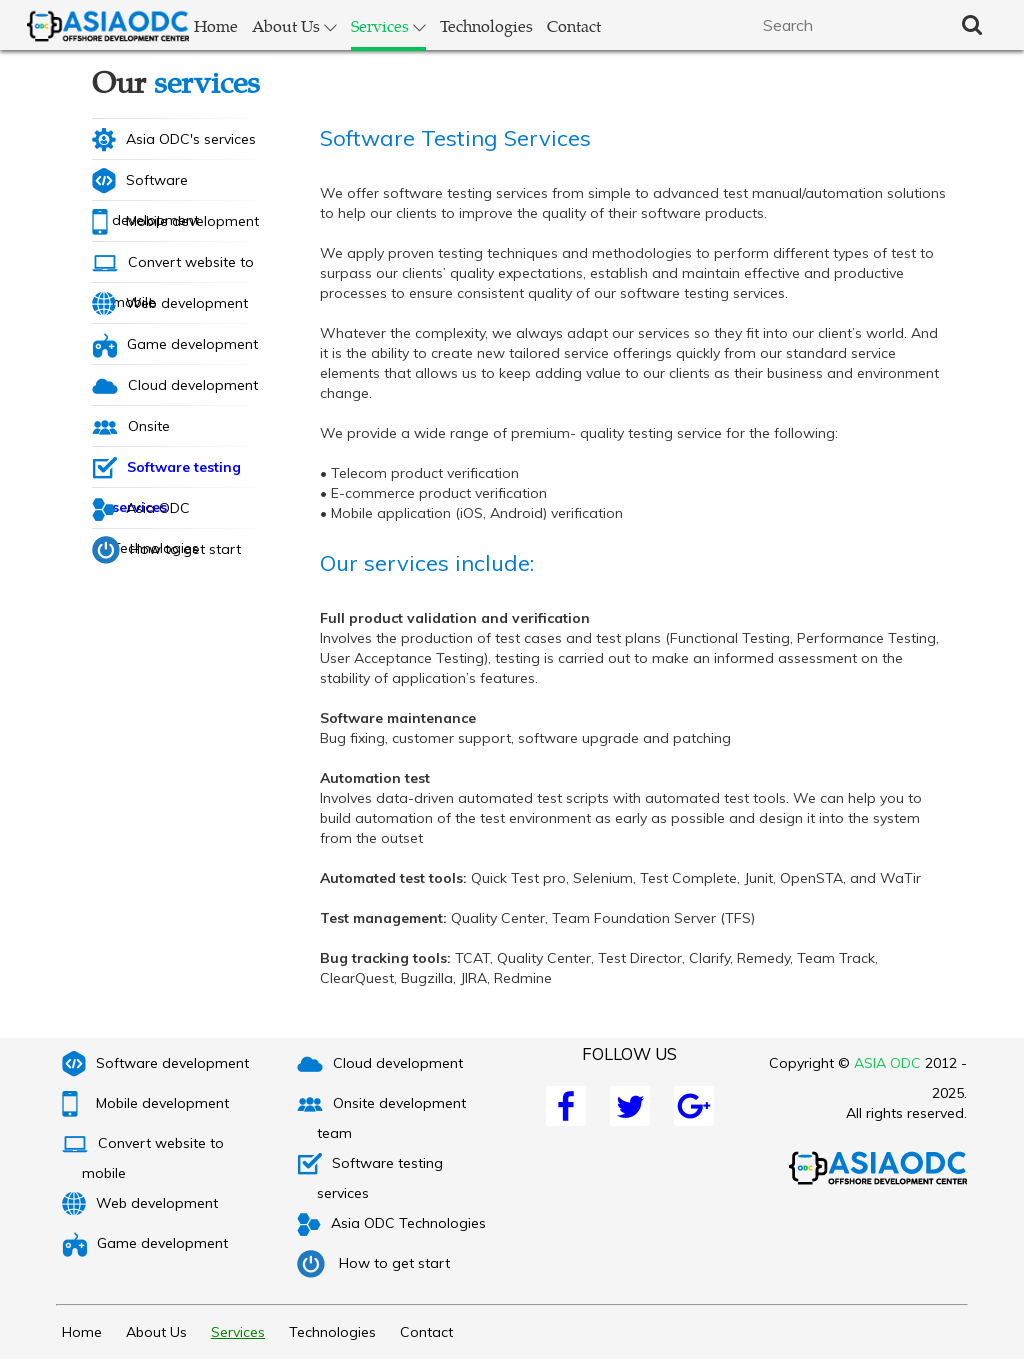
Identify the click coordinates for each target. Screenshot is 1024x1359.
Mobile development (175, 222)
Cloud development (175, 385)
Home (216, 26)
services (207, 81)
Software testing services (166, 472)
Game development (175, 345)
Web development (170, 304)
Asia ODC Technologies (145, 513)
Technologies (486, 26)
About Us (294, 26)
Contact (574, 26)
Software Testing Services (455, 138)
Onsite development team (165, 431)
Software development (145, 184)
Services (388, 26)
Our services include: (427, 563)
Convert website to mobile (173, 267)
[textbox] (847, 25)
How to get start (166, 550)
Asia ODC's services (174, 140)
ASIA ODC (887, 1063)
